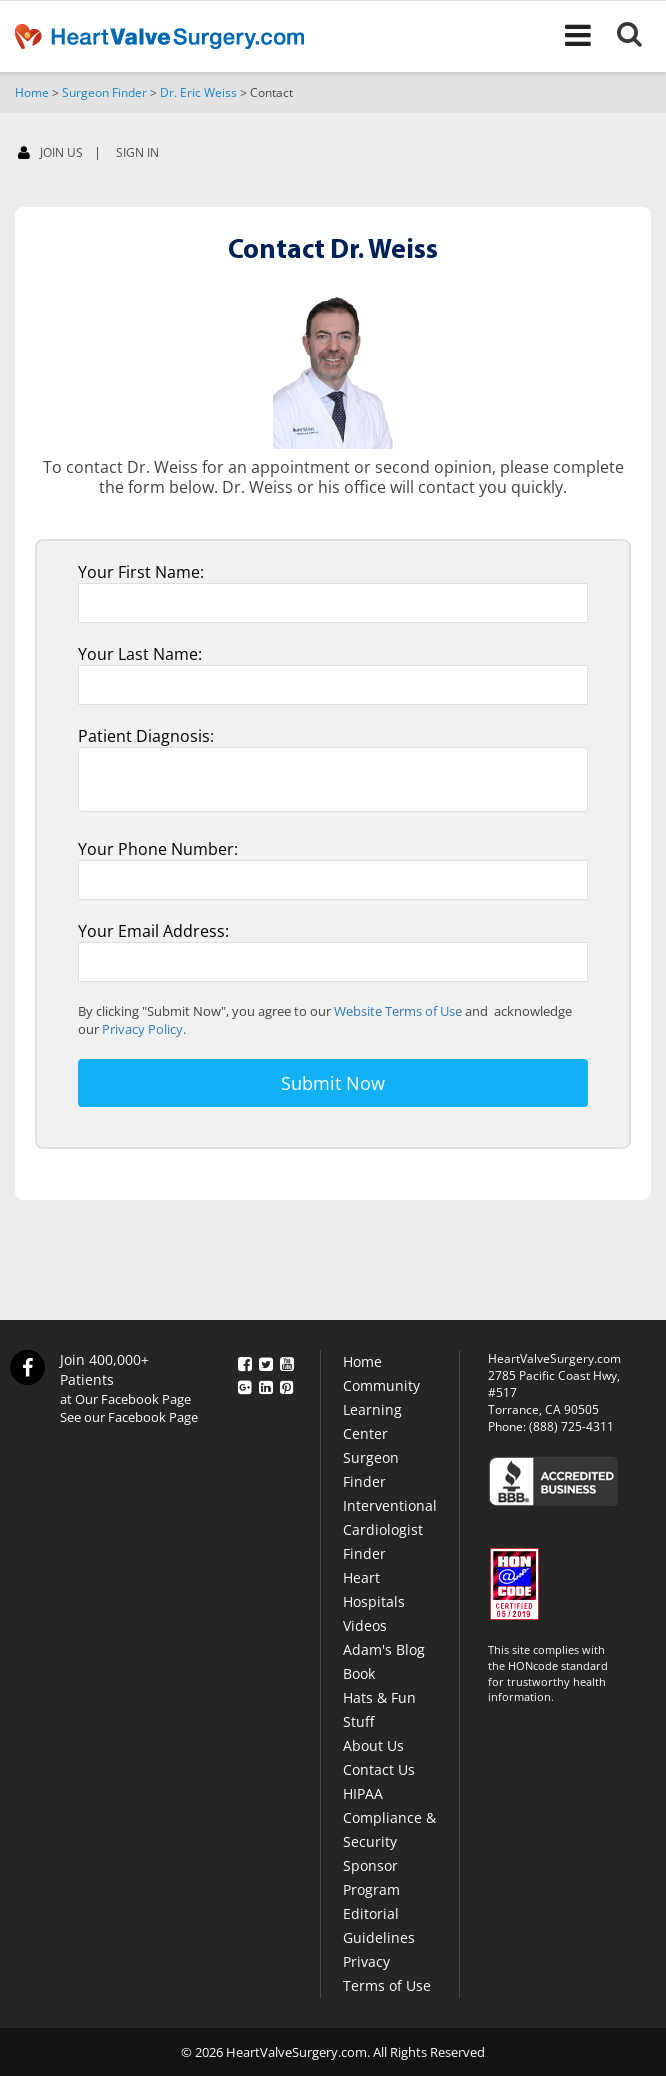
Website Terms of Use (398, 1011)
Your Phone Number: (158, 849)
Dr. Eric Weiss (198, 92)
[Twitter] (266, 1361)
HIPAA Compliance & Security (389, 1817)
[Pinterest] (287, 1383)
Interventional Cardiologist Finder (390, 1529)
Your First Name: (141, 572)
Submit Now (333, 1083)
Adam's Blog (384, 1649)
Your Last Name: (140, 654)
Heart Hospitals (374, 1589)
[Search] (641, 36)
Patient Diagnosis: (146, 736)
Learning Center (372, 1421)
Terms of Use (387, 1985)
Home (32, 92)
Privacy (366, 1961)
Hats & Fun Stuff (379, 1709)
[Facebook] (245, 1361)
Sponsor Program (371, 1877)
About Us (373, 1745)
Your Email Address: (153, 931)
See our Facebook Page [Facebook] (129, 1417)
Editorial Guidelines (379, 1925)
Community (381, 1385)
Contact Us (379, 1769)
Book (359, 1673)
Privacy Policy (142, 1029)
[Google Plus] (245, 1383)
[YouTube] (287, 1361)
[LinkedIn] (266, 1383)
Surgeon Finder (104, 92)
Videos (365, 1625)
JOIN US (50, 153)
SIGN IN (137, 153)
